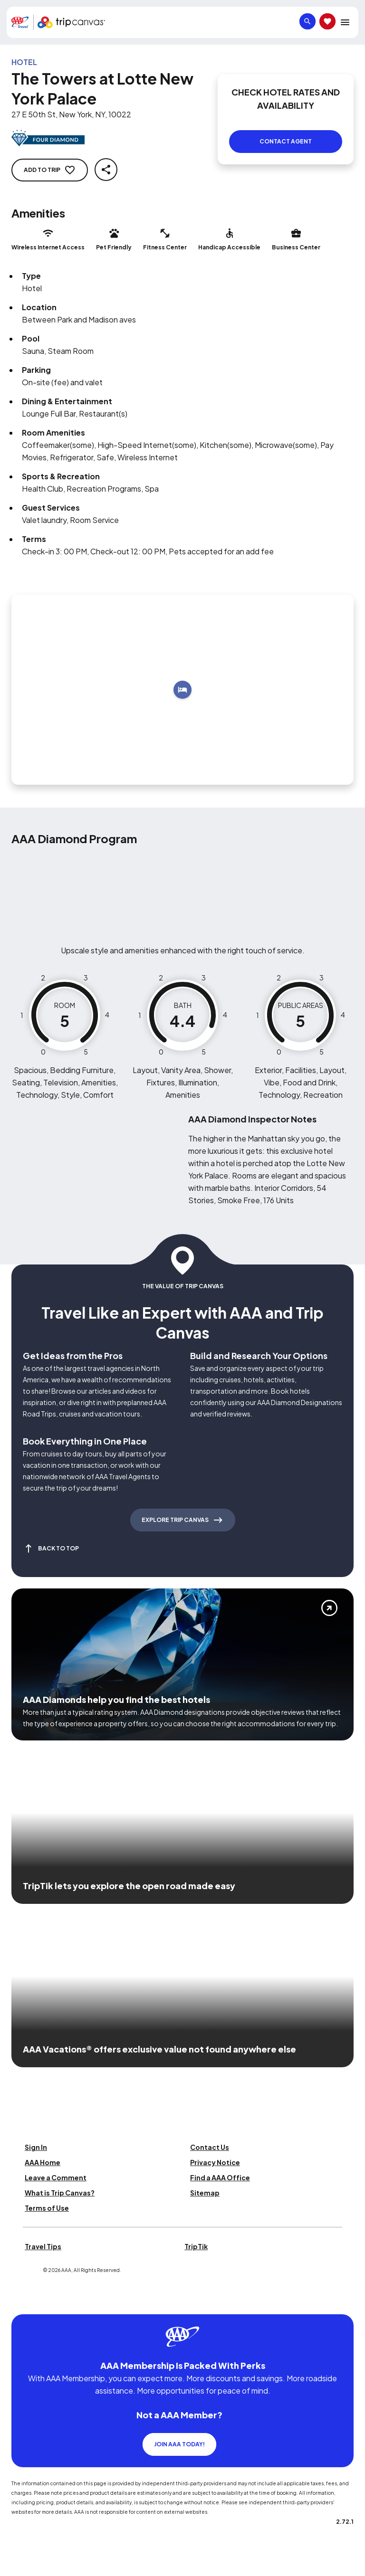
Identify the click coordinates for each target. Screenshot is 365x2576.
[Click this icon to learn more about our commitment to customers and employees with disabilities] (25, 2303)
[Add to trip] (182, 690)
